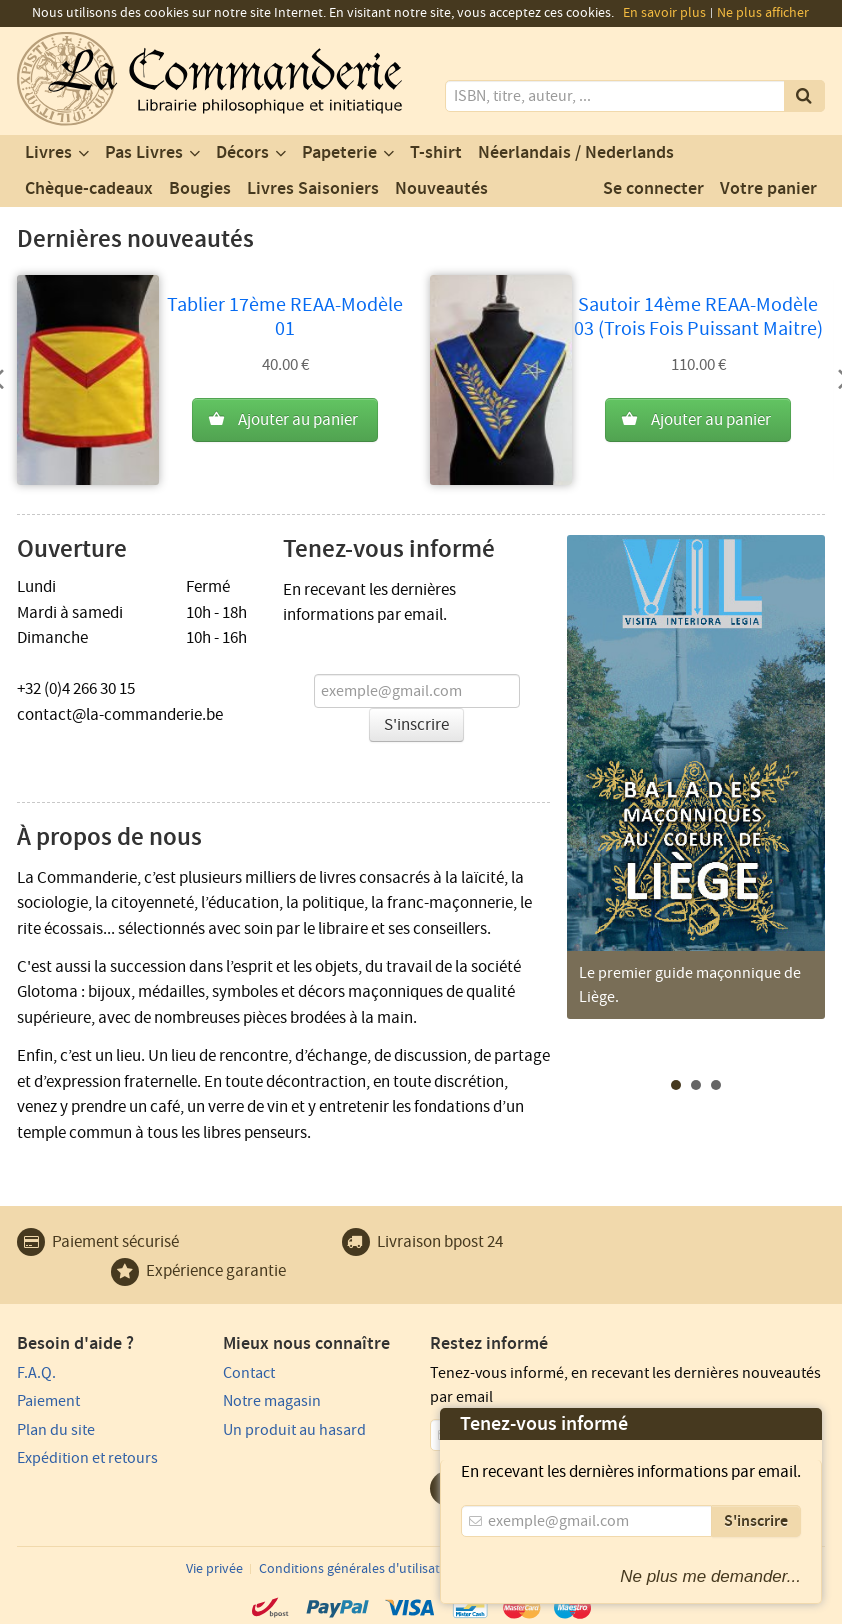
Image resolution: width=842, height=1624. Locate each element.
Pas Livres (144, 153)
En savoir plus (664, 13)
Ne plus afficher (763, 13)
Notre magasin (272, 1401)
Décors (242, 153)
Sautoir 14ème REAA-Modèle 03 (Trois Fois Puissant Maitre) (698, 317)
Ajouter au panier (298, 420)
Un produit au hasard (294, 1430)
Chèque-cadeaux (89, 189)
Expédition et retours (87, 1458)
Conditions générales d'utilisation (359, 1569)
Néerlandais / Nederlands (576, 153)
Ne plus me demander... (710, 1576)
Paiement (48, 1401)
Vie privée (214, 1569)
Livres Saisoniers (313, 189)
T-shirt (436, 153)
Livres (48, 153)
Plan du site (56, 1430)
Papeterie (339, 153)
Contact (249, 1373)
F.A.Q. (36, 1373)
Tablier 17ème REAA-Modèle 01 (285, 317)
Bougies (200, 189)
